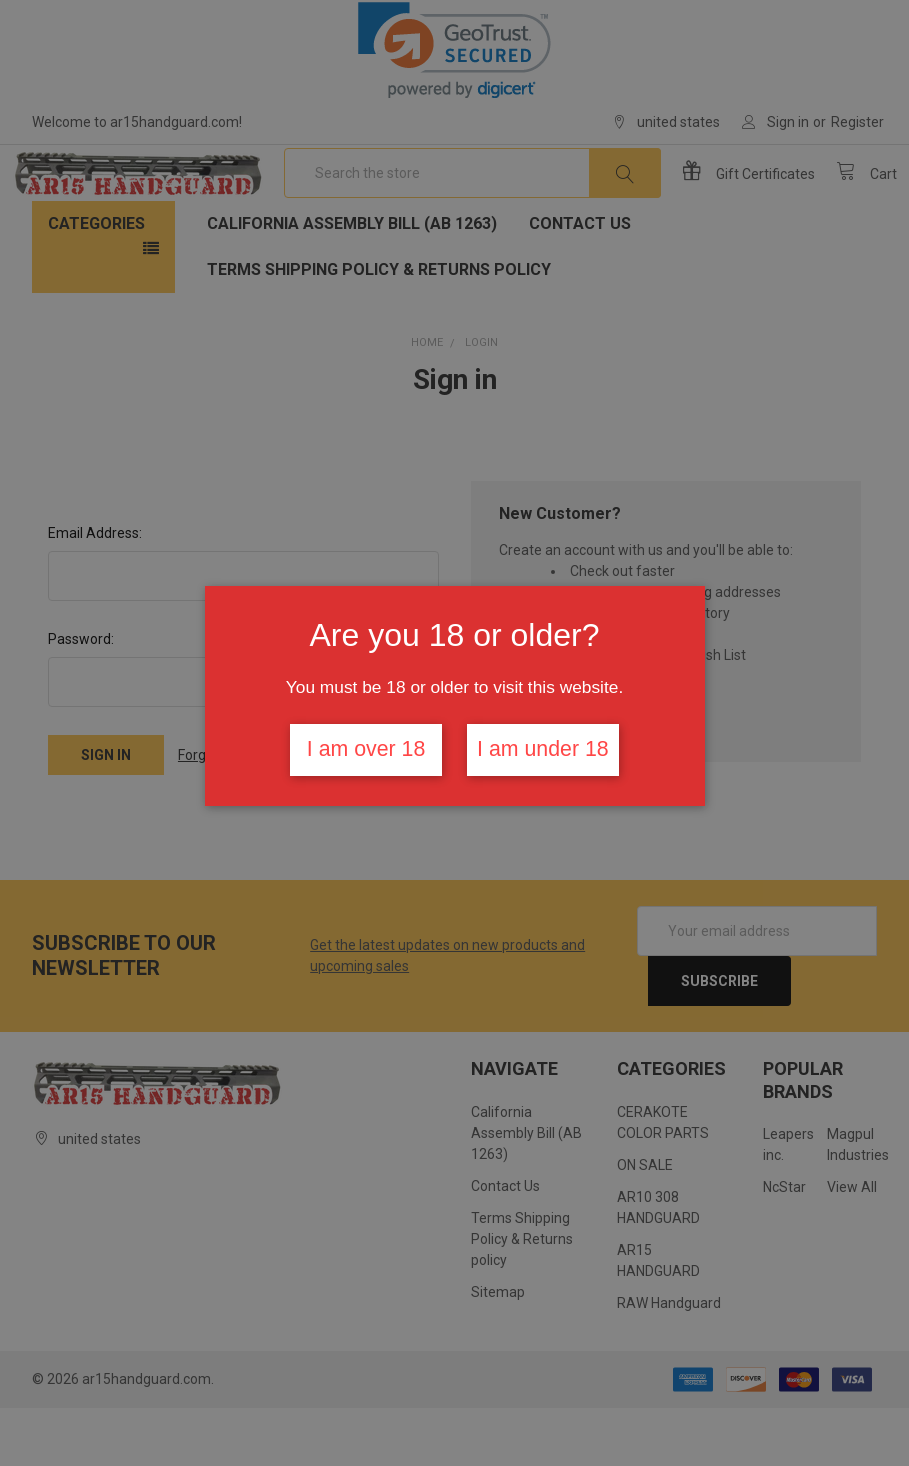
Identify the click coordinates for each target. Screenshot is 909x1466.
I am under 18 (543, 749)
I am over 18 (366, 749)
